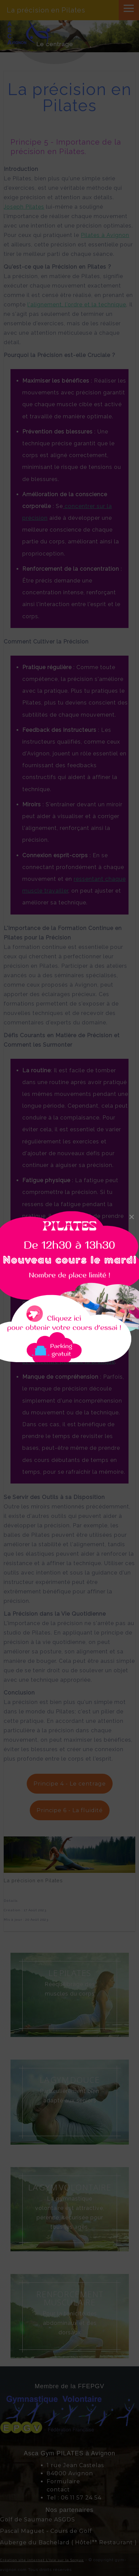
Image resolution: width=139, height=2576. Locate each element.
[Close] (131, 1217)
